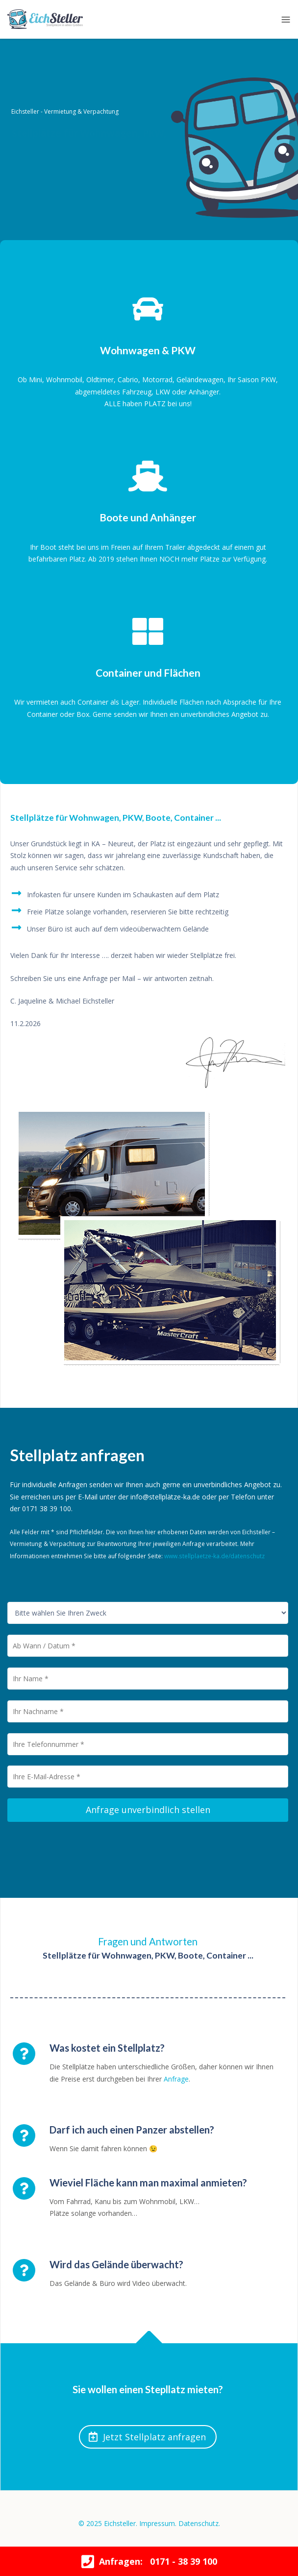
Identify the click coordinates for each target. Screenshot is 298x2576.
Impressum (157, 2523)
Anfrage (176, 2079)
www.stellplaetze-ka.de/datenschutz (214, 1556)
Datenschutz (198, 2523)
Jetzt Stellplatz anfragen (147, 2437)
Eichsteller (120, 2523)
